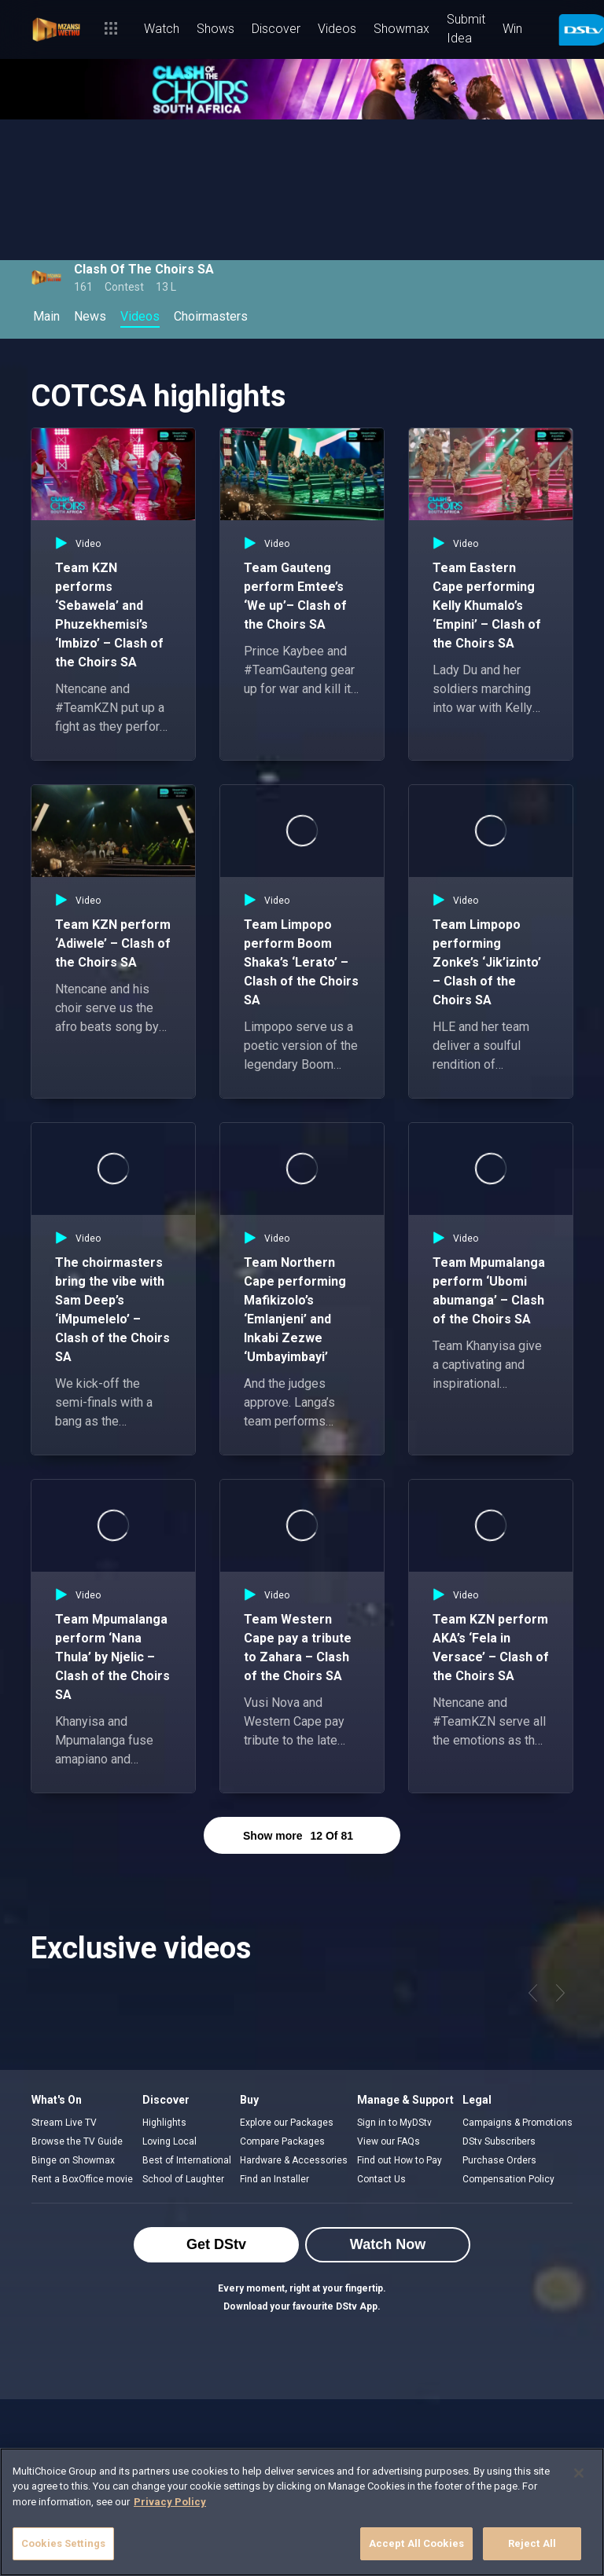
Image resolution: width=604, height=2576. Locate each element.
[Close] (579, 2473)
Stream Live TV (64, 2122)
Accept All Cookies (416, 2543)
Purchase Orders (499, 2160)
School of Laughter (183, 2179)
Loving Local (169, 2141)
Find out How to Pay (399, 2160)
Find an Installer (274, 2179)
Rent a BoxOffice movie (82, 2179)
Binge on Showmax (73, 2160)
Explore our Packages (286, 2122)
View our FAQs (388, 2141)
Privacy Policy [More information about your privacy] (170, 2502)
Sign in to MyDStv (394, 2122)
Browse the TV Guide (77, 2141)
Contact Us (381, 2179)
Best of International (186, 2160)
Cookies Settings (63, 2543)
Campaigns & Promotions (517, 2122)
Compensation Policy (508, 2179)
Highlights (164, 2122)
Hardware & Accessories (294, 2160)
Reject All (532, 2543)
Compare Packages (282, 2141)
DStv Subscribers (499, 2141)
